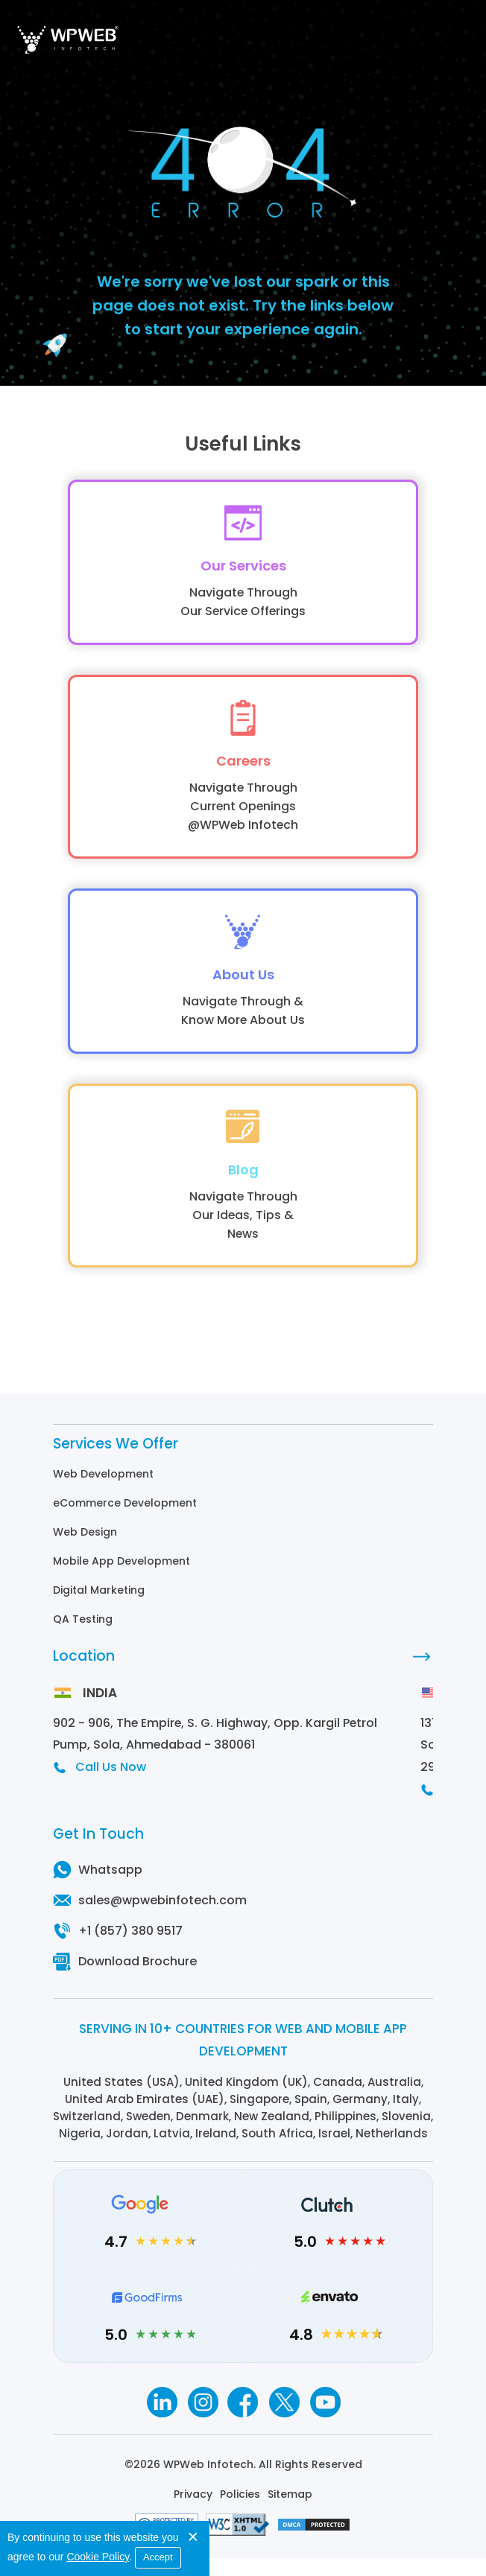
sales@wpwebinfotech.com (162, 1919)
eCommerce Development (125, 1521)
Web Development (103, 1492)
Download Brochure (137, 1980)
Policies (240, 2513)
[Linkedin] (161, 2421)
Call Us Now (110, 1786)
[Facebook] (243, 2421)
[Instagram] (202, 2421)
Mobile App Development (121, 1579)
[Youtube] (325, 2421)
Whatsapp (110, 1889)
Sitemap (290, 2513)
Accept (158, 2557)
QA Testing (83, 1637)
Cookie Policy (97, 2557)
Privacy (193, 2513)
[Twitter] (284, 2421)
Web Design (85, 1550)
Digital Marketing (99, 1608)
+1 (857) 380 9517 (130, 1950)
